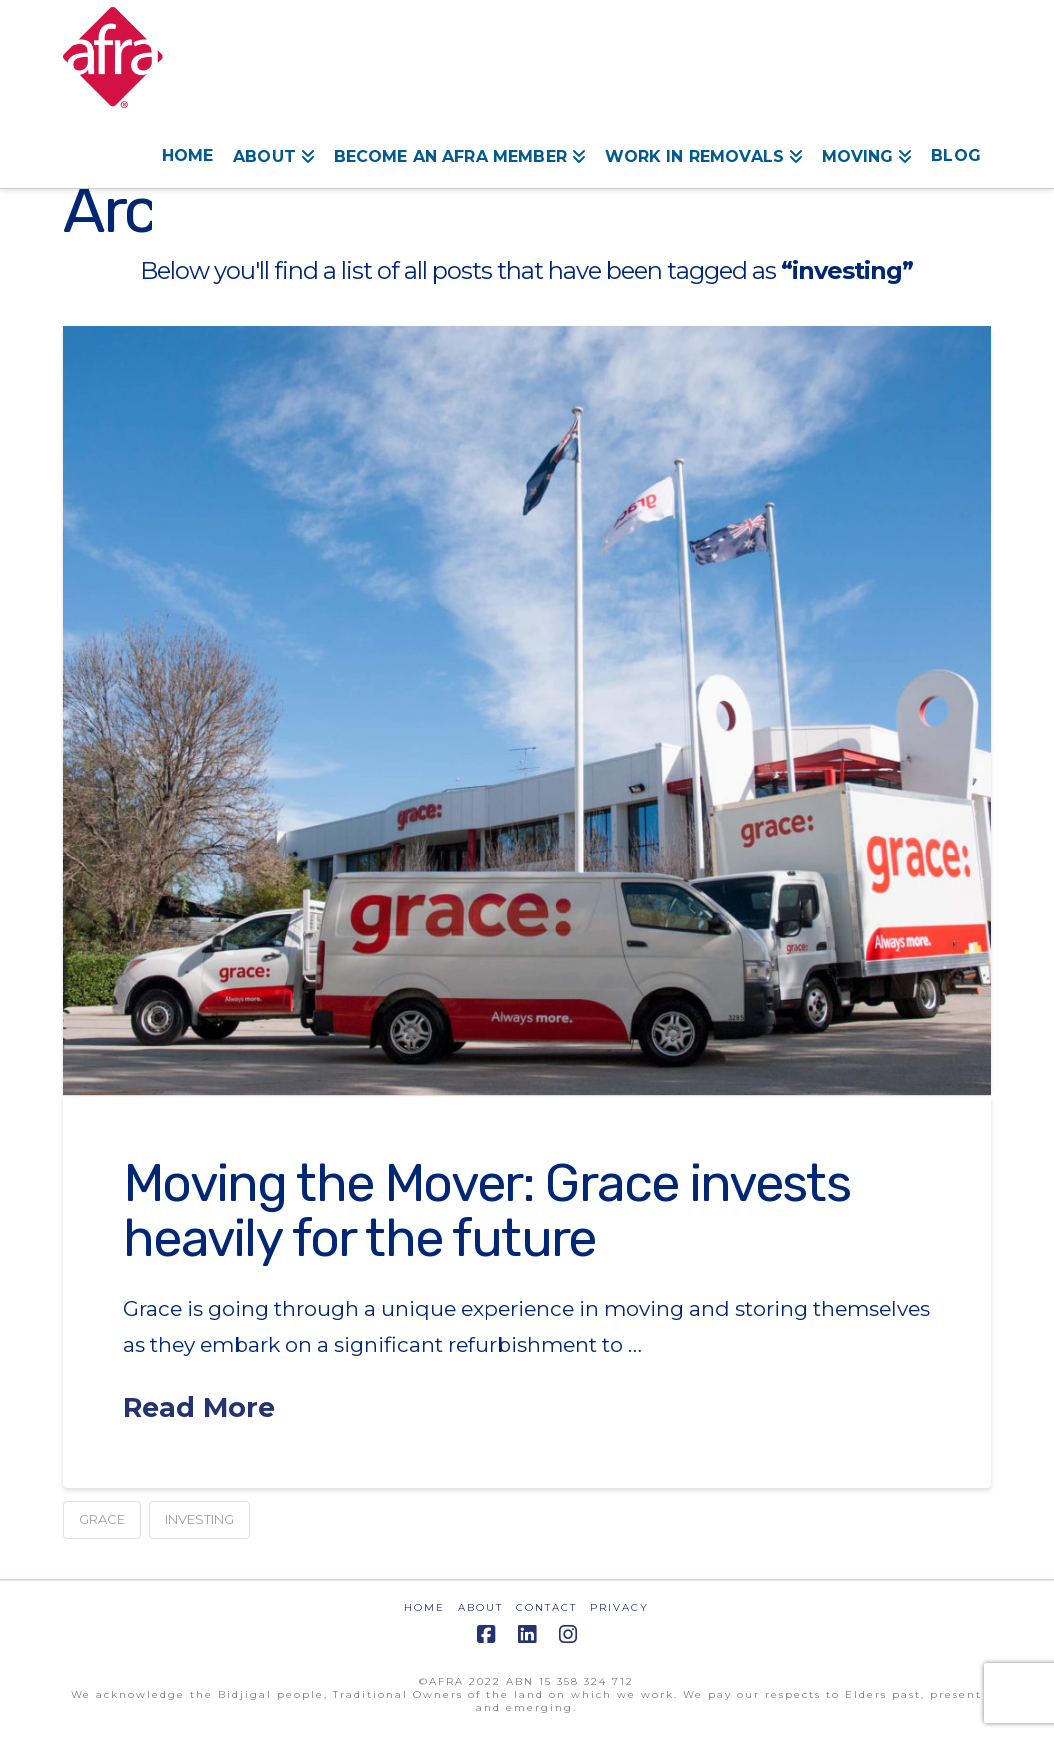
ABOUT (480, 1607)
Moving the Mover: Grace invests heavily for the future (486, 1210)
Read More (199, 1407)
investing (199, 1519)
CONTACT (546, 1607)
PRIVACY (619, 1607)
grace (102, 1519)
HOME (424, 1607)
